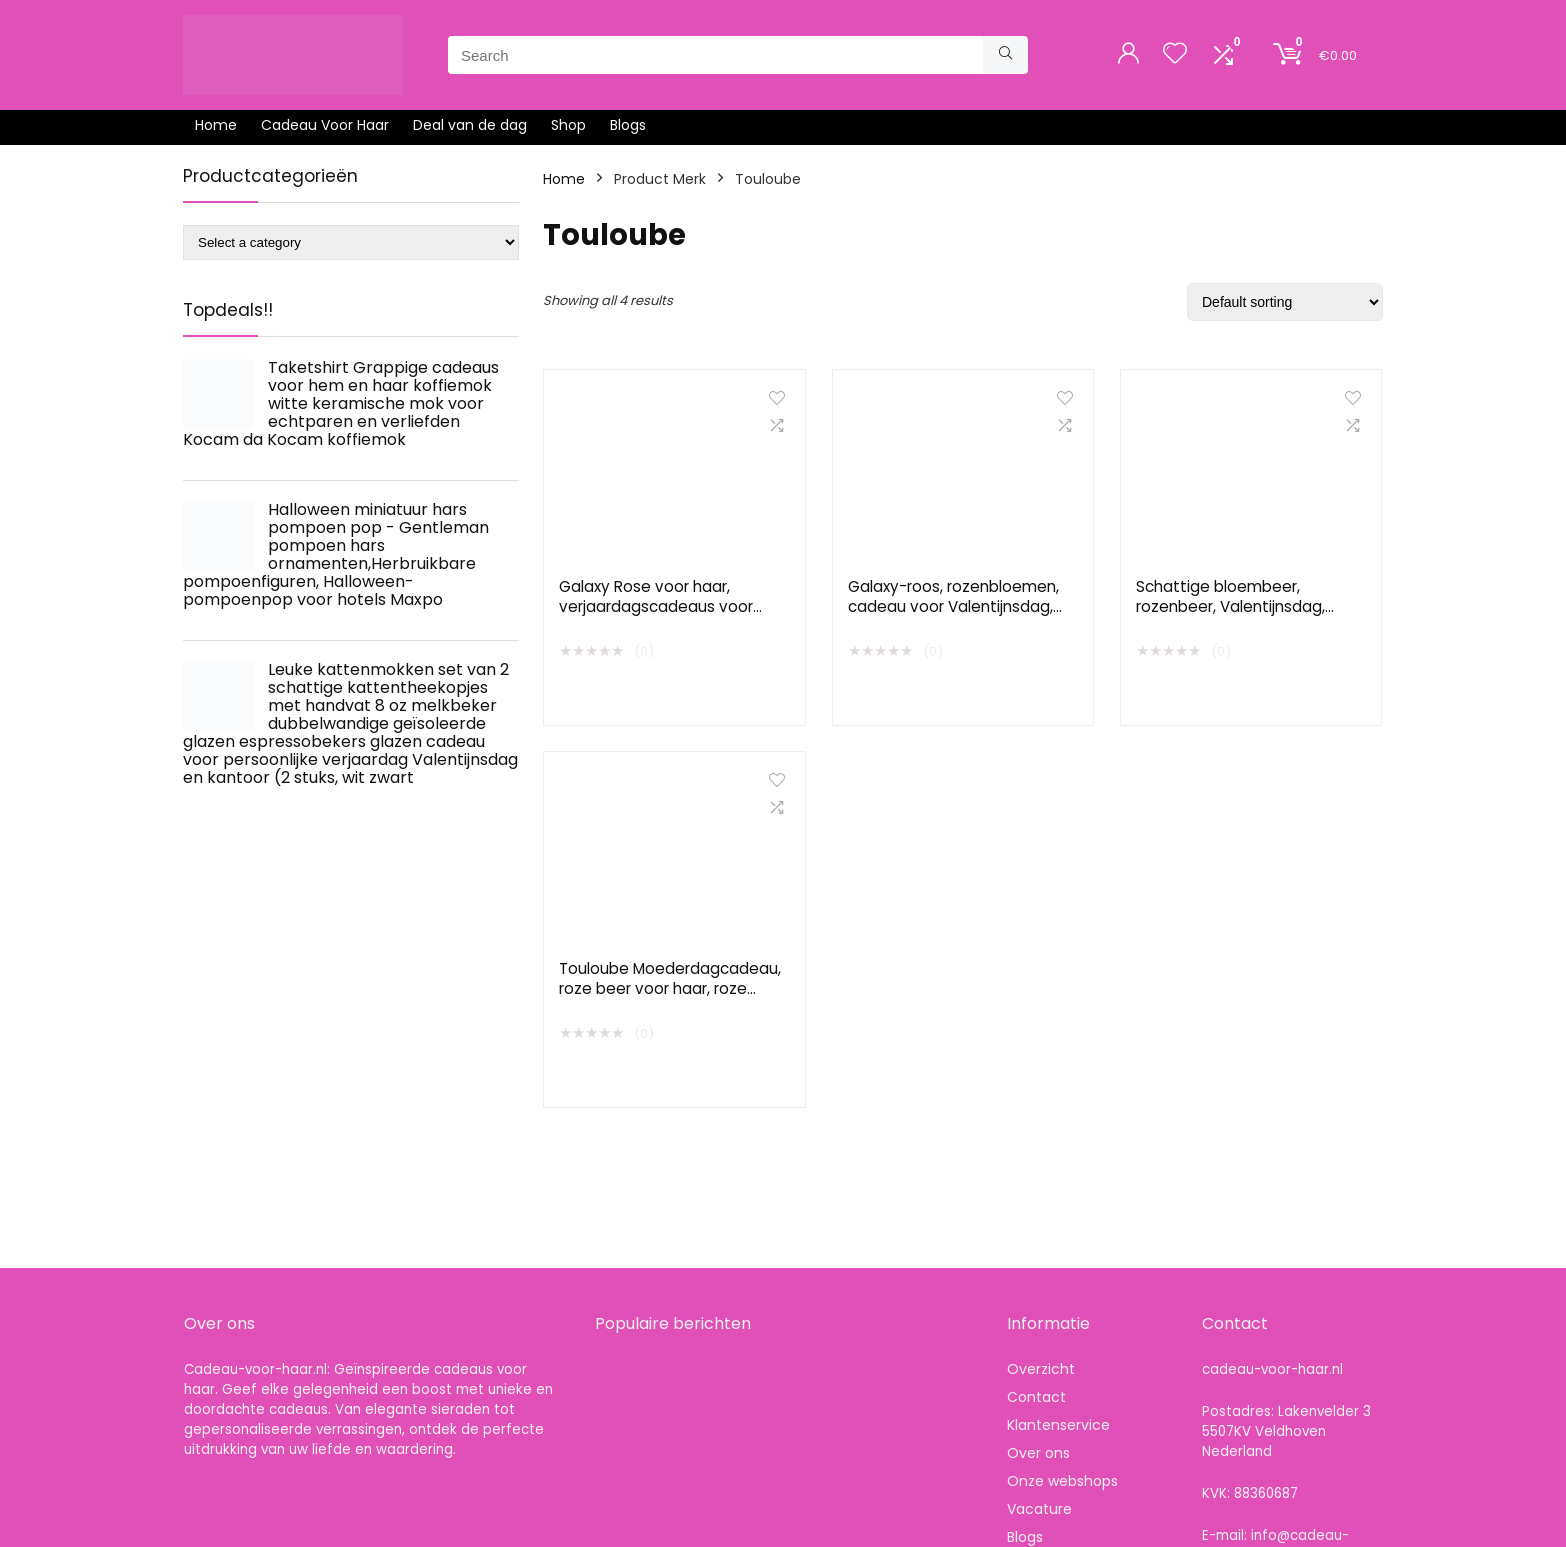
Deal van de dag (470, 125)
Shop (568, 125)
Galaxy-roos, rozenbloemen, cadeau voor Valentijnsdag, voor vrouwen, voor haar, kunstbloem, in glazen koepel (955, 616)
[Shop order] (1285, 302)
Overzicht (1041, 1369)
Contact (1036, 1397)
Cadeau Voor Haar (325, 125)
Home (216, 125)
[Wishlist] (1175, 54)
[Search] (1005, 55)
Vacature (1039, 1509)
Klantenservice (1058, 1425)
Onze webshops (1062, 1481)
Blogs (628, 125)
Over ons (1038, 1453)
